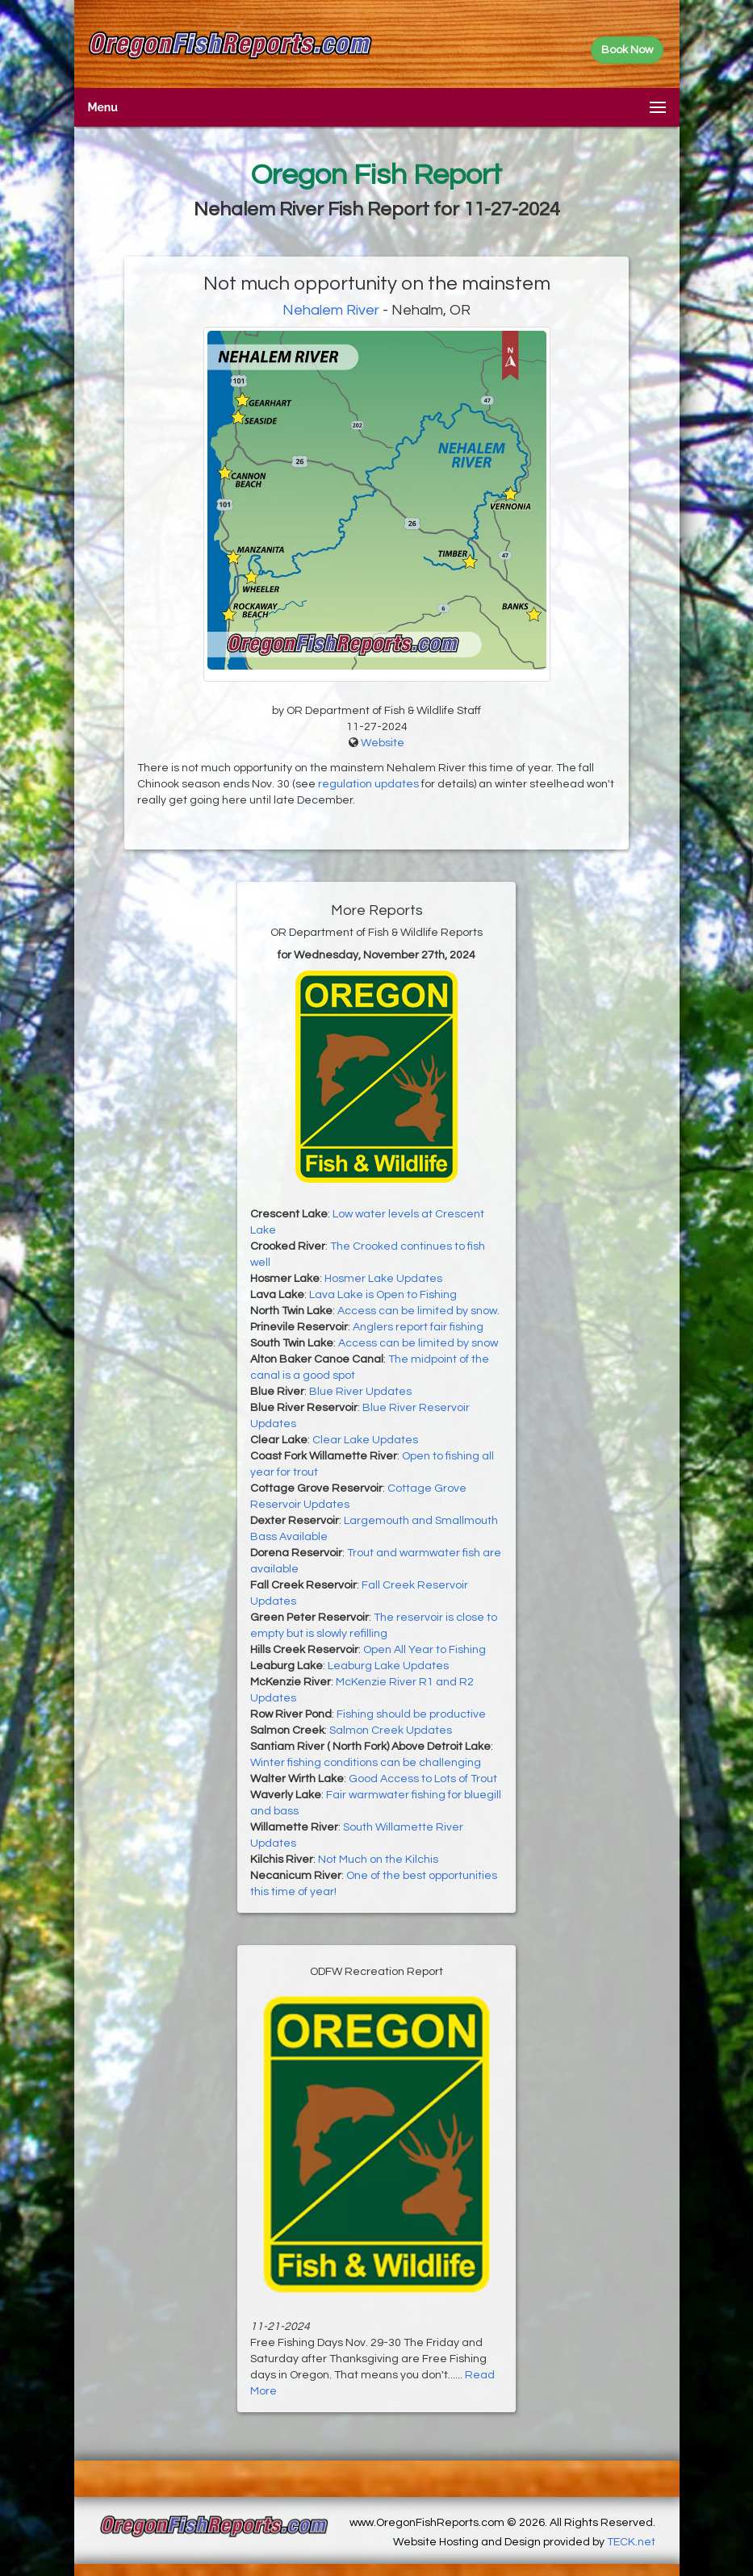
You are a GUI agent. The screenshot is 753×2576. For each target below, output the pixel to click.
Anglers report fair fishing (418, 1327)
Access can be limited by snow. (418, 1311)
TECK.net (631, 2542)
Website (382, 743)
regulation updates (368, 784)
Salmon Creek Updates (390, 1730)
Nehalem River (330, 310)
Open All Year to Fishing (424, 1649)
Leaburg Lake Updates (388, 1666)
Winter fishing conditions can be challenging (365, 1762)
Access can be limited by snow (418, 1343)
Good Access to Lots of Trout (423, 1779)
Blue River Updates (360, 1391)
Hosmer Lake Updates (383, 1278)
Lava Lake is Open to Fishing (383, 1295)
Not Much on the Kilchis (378, 1859)
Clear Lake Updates (365, 1440)
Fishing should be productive (411, 1714)
